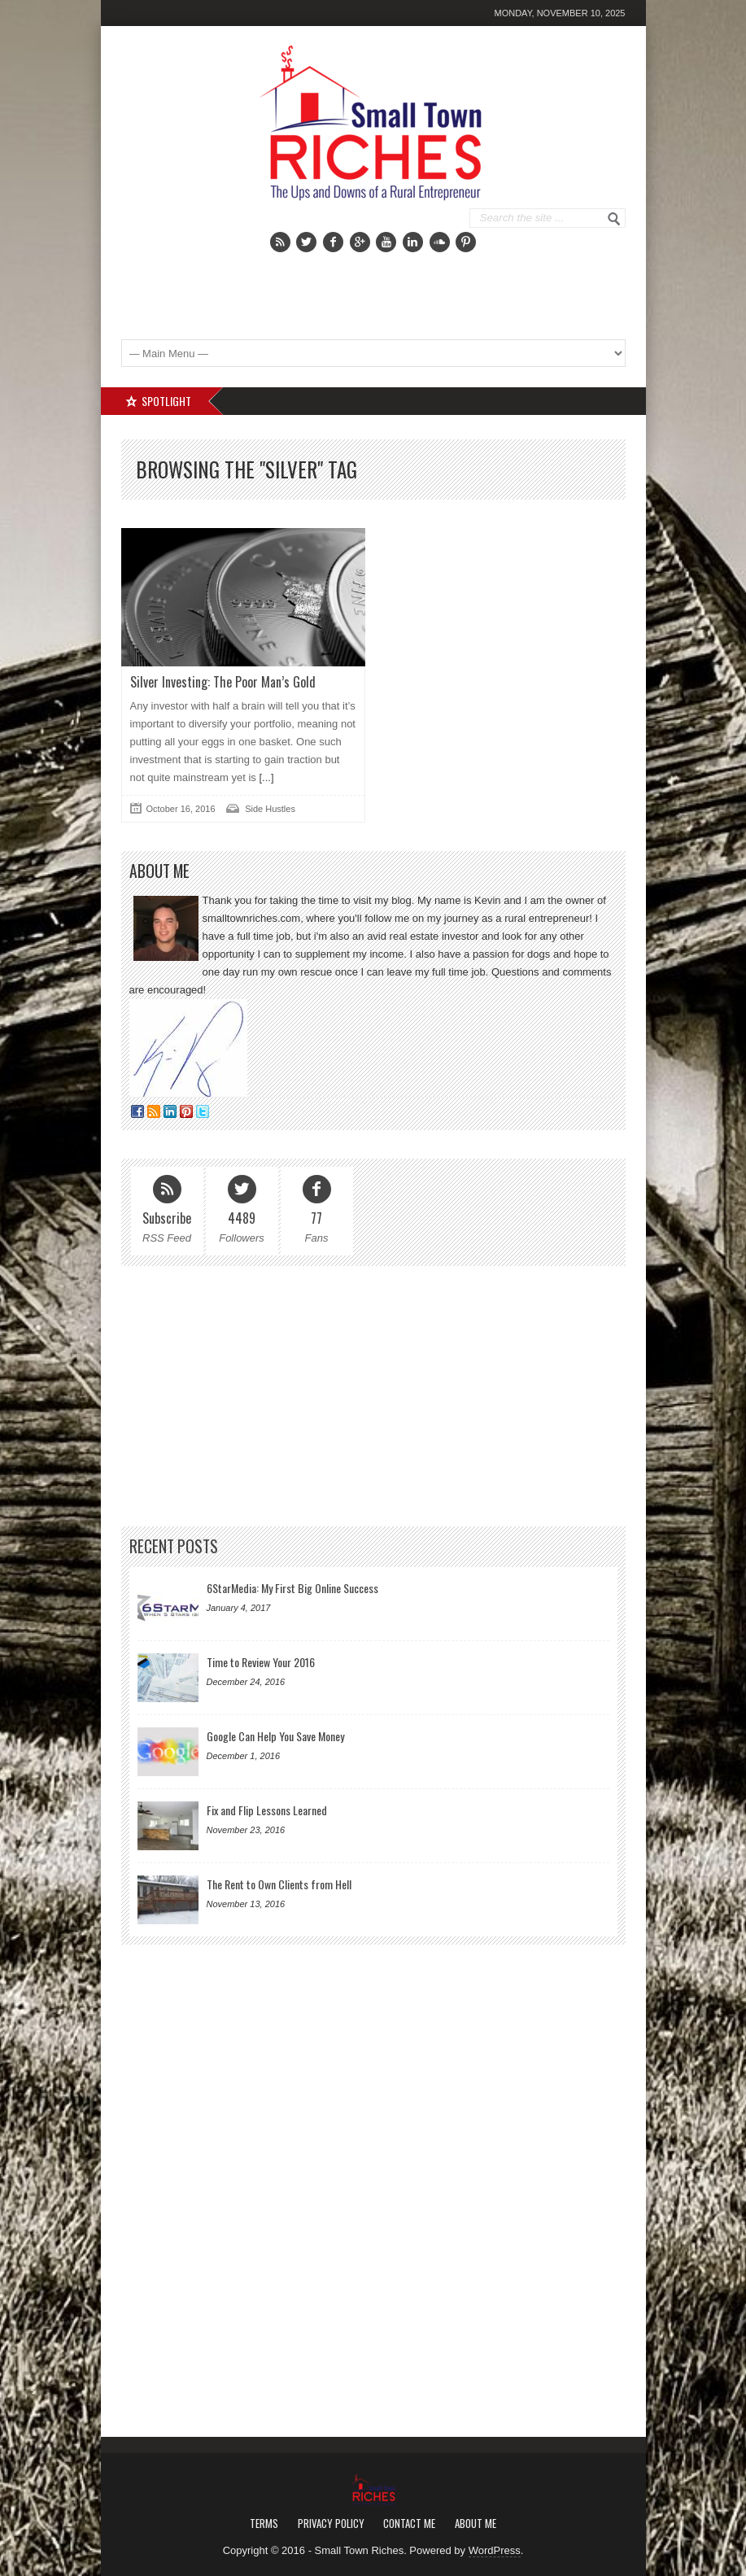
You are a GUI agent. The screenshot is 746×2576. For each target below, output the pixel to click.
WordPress (495, 2550)
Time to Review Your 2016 (261, 1661)
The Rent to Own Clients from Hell (279, 1884)
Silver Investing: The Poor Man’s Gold (223, 682)
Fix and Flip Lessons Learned (267, 1809)
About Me (475, 2523)
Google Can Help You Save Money (275, 1735)
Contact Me (409, 2523)
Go (614, 218)
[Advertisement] (431, 284)
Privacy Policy (331, 2523)
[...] (265, 777)
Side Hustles (270, 809)
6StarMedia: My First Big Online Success (292, 1587)
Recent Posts (173, 1546)
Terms (264, 2523)
